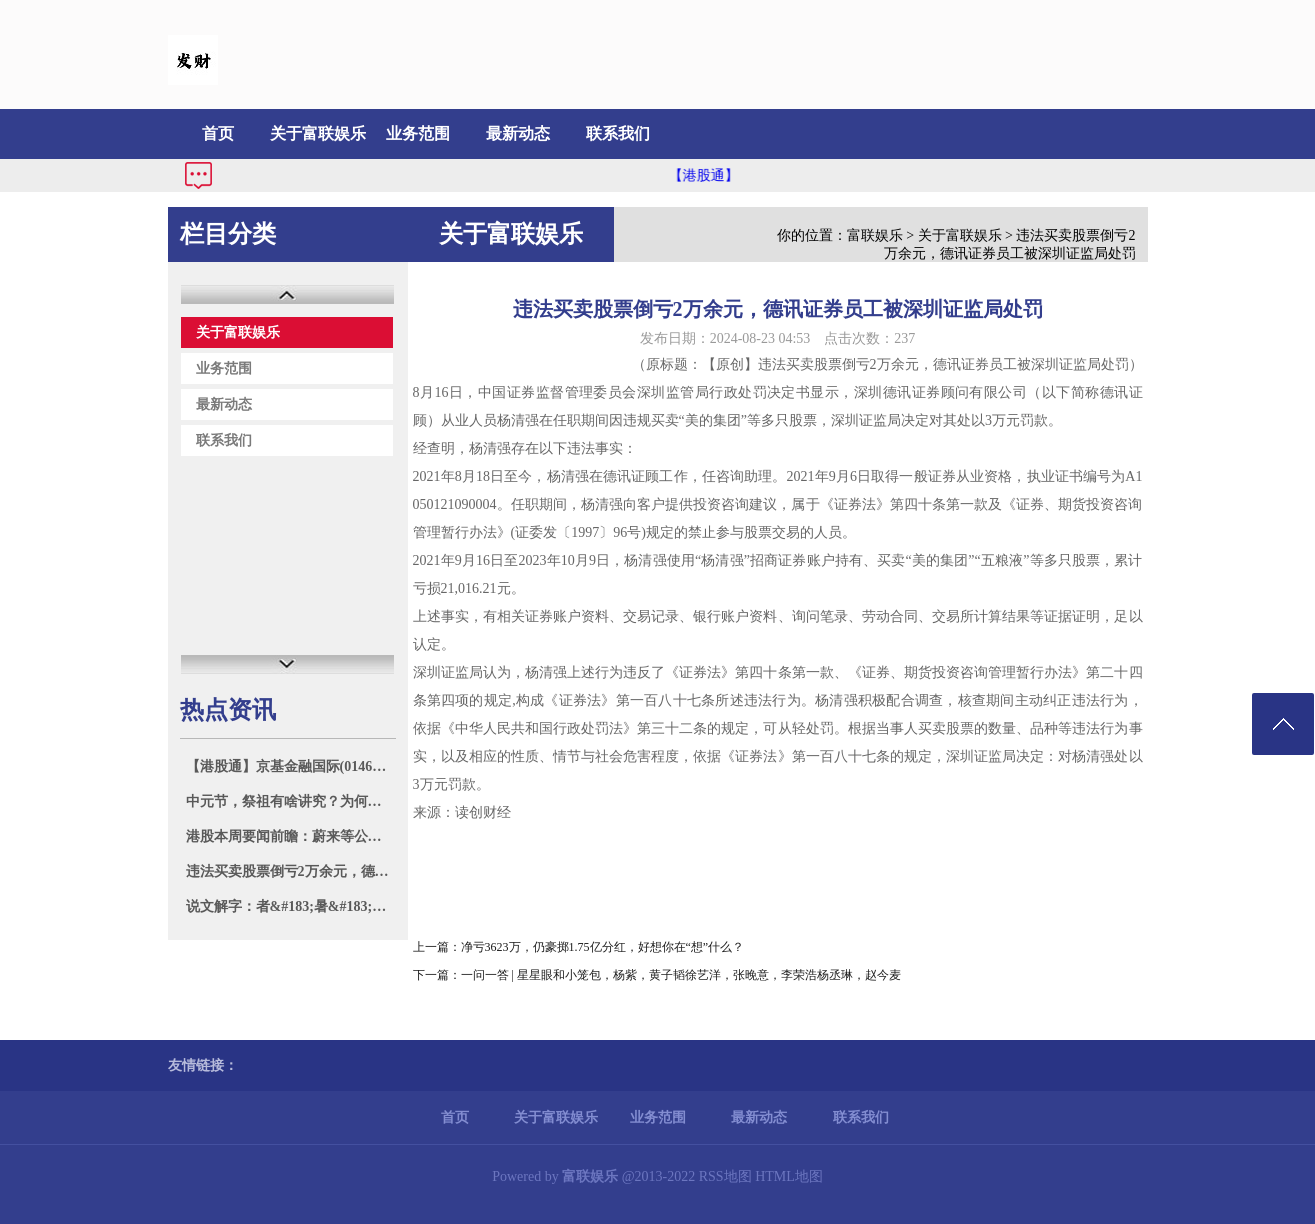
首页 (218, 133)
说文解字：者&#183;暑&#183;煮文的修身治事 (290, 906)
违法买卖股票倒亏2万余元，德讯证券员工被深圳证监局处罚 (290, 871)
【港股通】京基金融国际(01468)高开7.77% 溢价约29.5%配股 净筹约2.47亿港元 (290, 766)
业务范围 (418, 133)
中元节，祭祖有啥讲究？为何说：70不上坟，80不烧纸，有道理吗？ (290, 801)
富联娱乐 (875, 235)
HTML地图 (789, 1176)
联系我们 (618, 133)
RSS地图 (725, 1176)
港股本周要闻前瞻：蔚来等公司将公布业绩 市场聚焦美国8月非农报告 (290, 836)
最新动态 (518, 133)
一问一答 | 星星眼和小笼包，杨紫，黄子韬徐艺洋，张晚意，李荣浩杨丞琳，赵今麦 (681, 975)
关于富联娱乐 (318, 133)
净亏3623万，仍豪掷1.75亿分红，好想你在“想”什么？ (603, 947)
